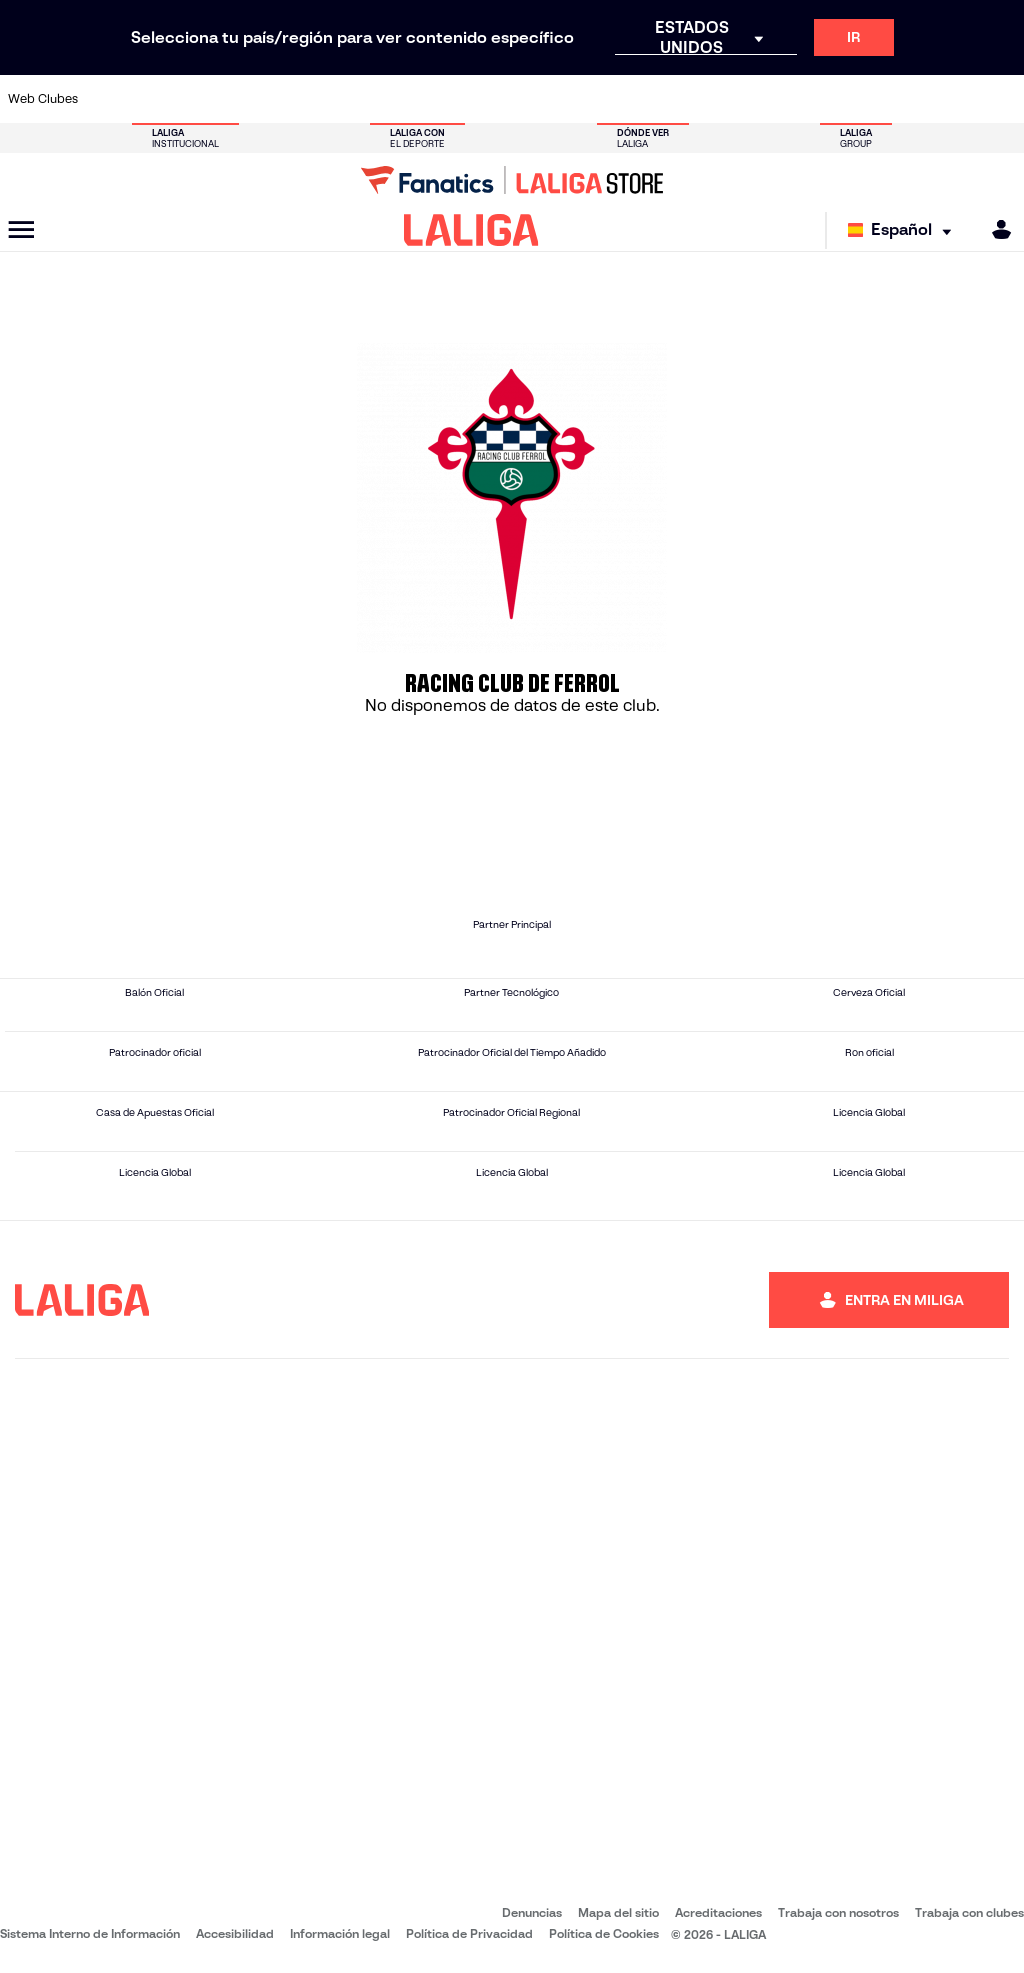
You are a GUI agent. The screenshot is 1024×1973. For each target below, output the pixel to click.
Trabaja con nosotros (838, 1912)
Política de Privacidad (469, 1933)
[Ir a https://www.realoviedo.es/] (813, 99)
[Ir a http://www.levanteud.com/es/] (485, 99)
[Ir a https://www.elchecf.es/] (297, 99)
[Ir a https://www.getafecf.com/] (391, 99)
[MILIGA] (995, 229)
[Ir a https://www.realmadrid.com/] (766, 99)
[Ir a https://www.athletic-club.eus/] (110, 99)
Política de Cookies (604, 1933)
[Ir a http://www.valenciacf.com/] (954, 99)
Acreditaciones (718, 1912)
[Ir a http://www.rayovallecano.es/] (532, 99)
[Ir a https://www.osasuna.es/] (204, 99)
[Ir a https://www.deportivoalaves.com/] (251, 99)
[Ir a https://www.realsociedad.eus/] (860, 99)
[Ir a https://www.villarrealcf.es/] (1001, 99)
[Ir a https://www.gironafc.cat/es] (438, 99)
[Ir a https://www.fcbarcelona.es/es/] (344, 99)
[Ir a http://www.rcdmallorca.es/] (673, 99)
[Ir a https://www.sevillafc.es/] (907, 99)
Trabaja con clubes (969, 1912)
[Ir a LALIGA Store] (512, 180)
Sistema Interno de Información (90, 1933)
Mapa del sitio (618, 1912)
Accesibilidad (235, 1933)
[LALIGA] (471, 230)
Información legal (340, 1933)
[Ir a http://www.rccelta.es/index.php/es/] (579, 99)
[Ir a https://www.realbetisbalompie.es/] (719, 99)
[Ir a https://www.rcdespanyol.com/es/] (626, 99)
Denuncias (532, 1912)
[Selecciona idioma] (904, 230)
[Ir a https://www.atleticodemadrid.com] (157, 99)
